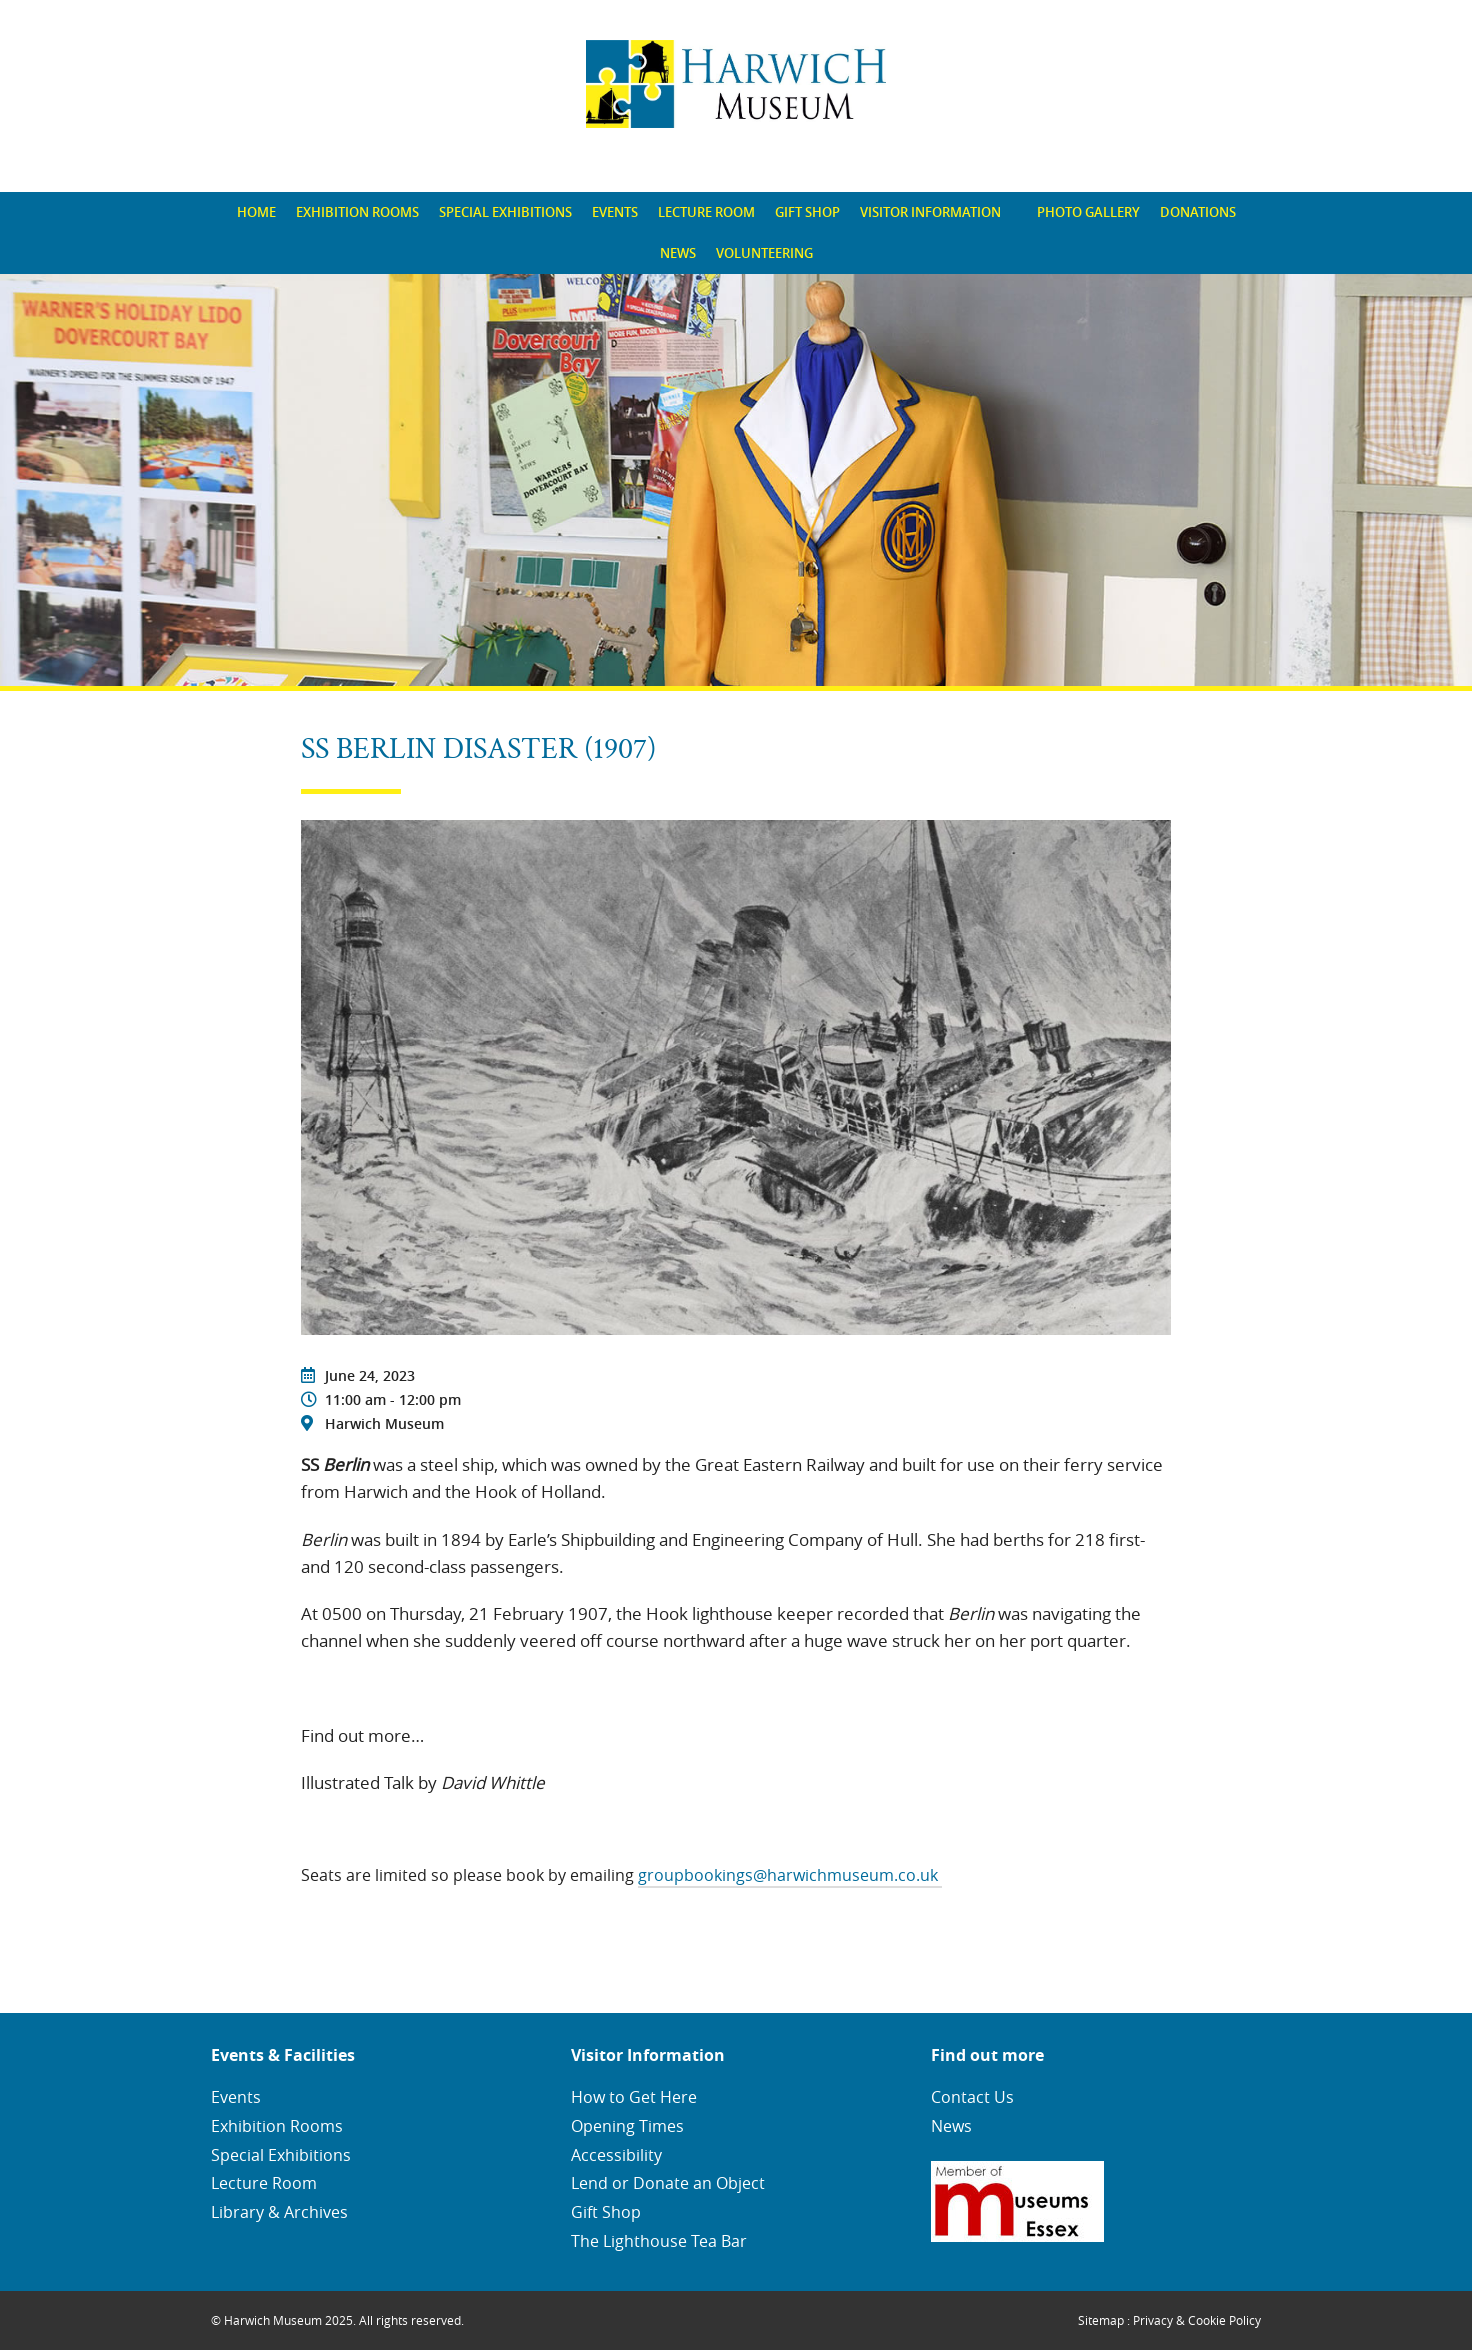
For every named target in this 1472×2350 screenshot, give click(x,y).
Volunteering (764, 253)
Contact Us (972, 2097)
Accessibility (616, 2155)
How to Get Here (634, 2097)
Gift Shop (807, 212)
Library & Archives (279, 2212)
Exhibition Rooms (357, 212)
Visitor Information (930, 212)
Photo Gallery (1088, 212)
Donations (1198, 212)
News (678, 253)
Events (615, 212)
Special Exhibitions (505, 212)
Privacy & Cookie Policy (1197, 2320)
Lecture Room (706, 212)
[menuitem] (256, 212)
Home (256, 212)
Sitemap (1101, 2320)
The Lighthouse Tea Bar (659, 2241)
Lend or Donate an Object (668, 2183)
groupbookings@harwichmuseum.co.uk (790, 1875)
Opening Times (627, 2126)
